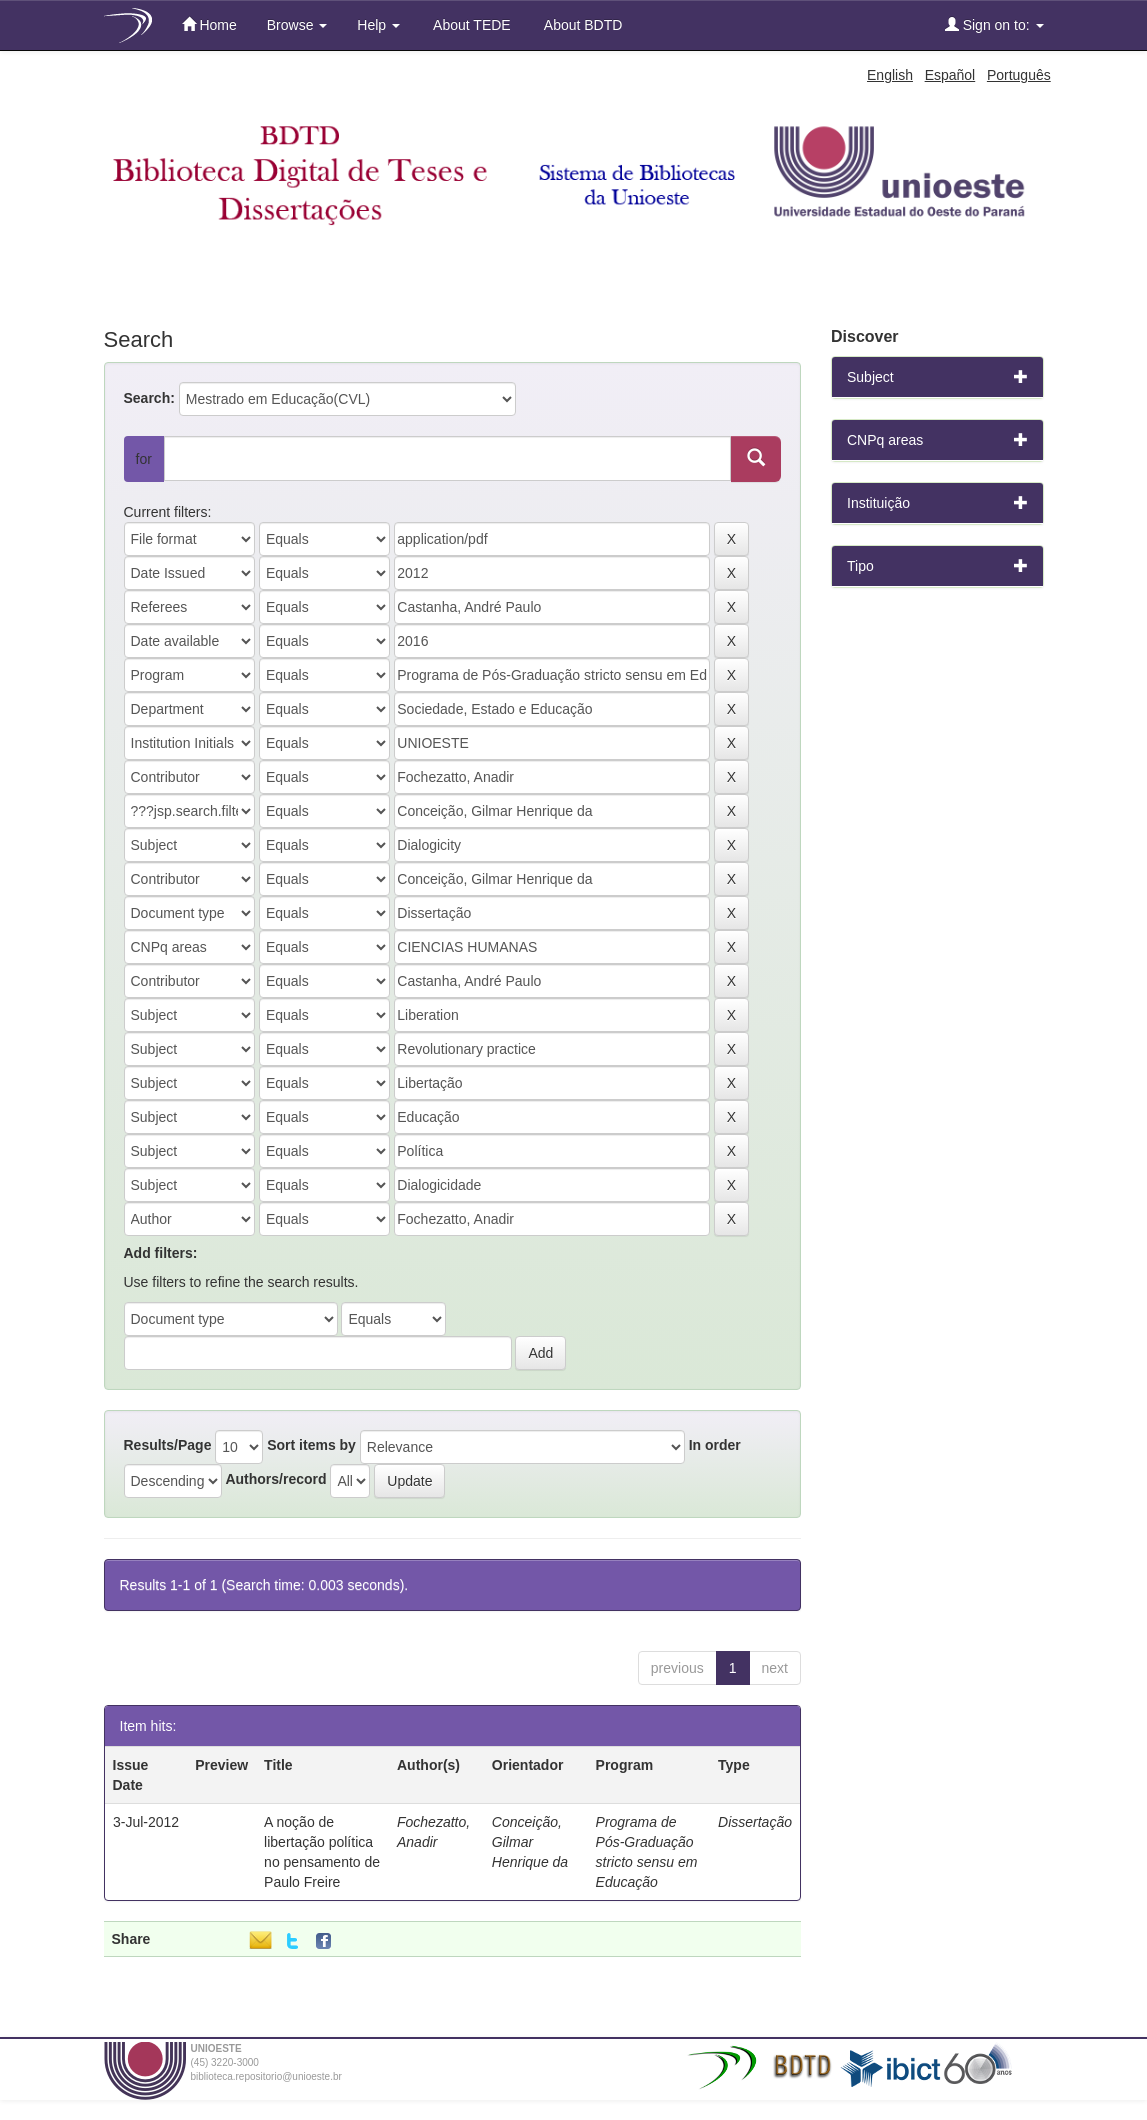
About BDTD (582, 25)
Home (209, 24)
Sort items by (311, 1445)
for (144, 459)
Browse (297, 25)
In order (715, 1445)
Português (1019, 75)
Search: (149, 398)
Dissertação (755, 1822)
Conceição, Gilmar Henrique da (530, 1842)
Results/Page (168, 1445)
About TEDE (470, 25)
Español (950, 75)
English (890, 75)
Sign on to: (994, 24)
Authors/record (275, 1479)
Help (378, 25)
